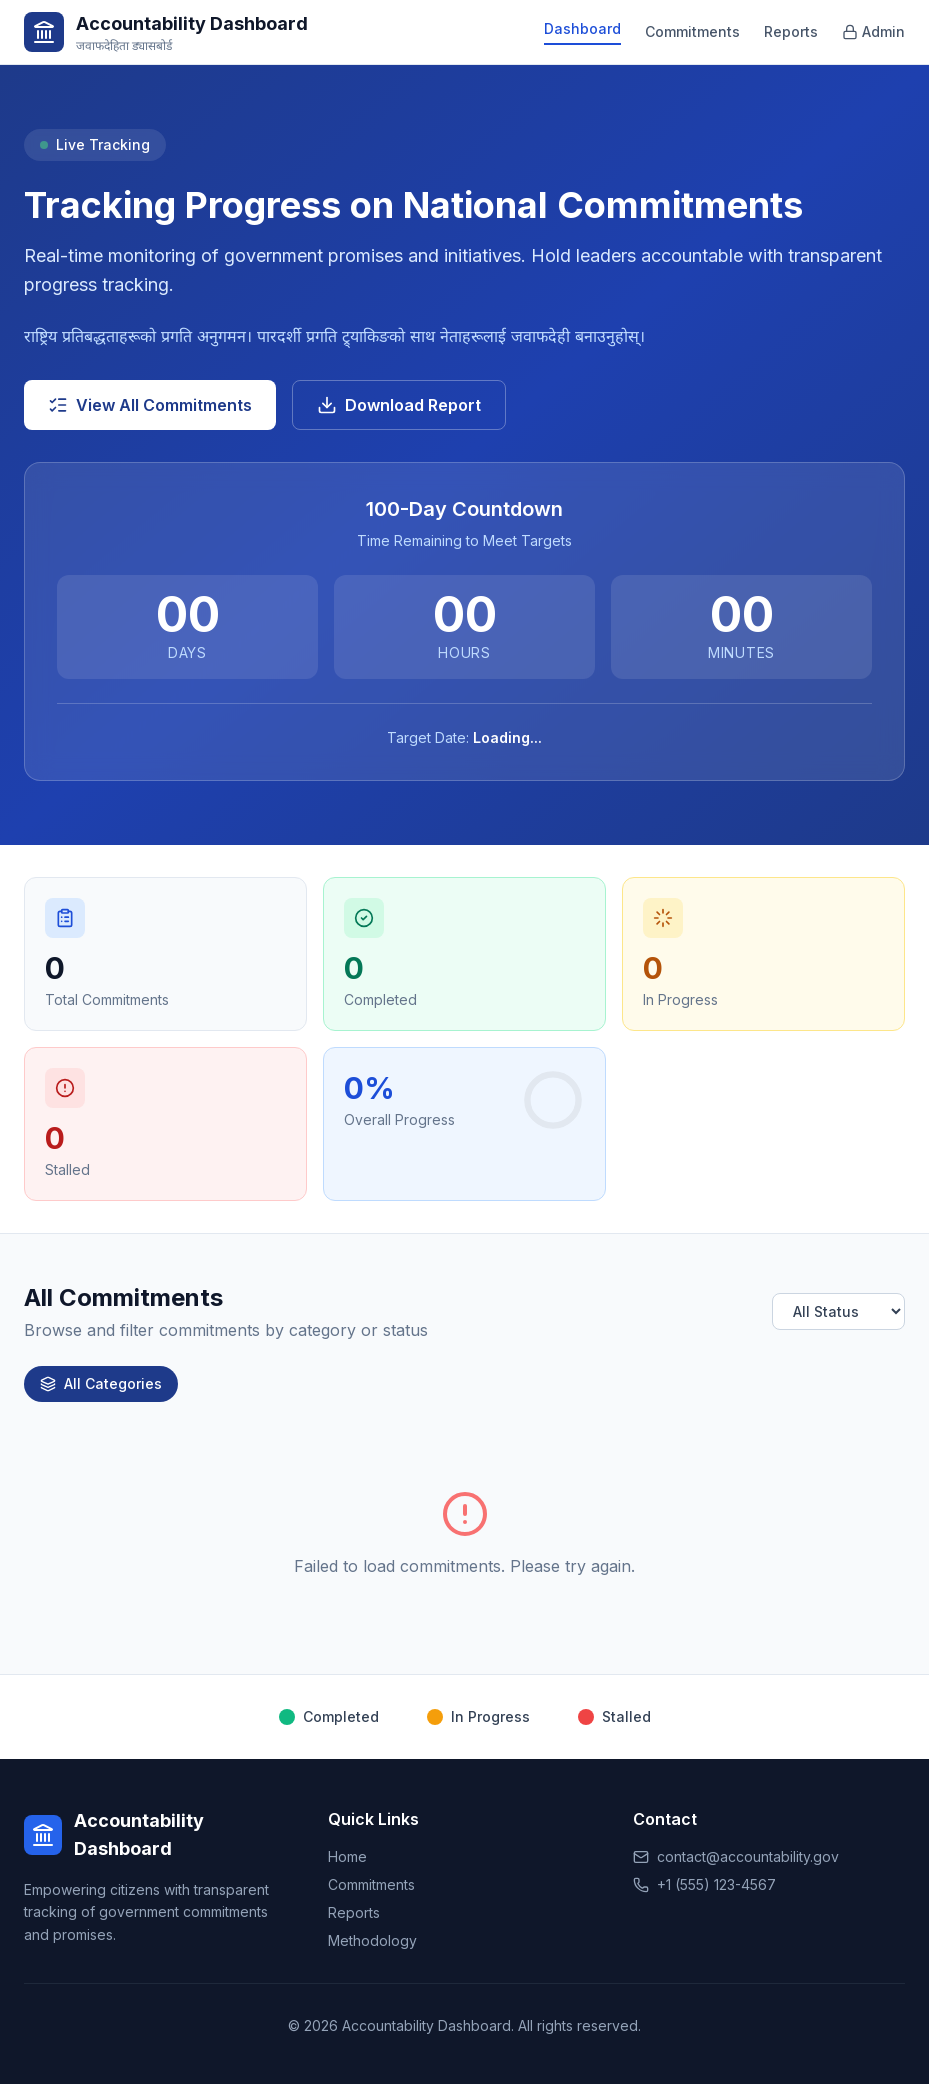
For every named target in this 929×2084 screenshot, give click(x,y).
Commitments (692, 31)
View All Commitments (150, 405)
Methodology (372, 1940)
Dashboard (582, 28)
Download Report (399, 405)
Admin (873, 31)
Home (347, 1856)
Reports (791, 31)
